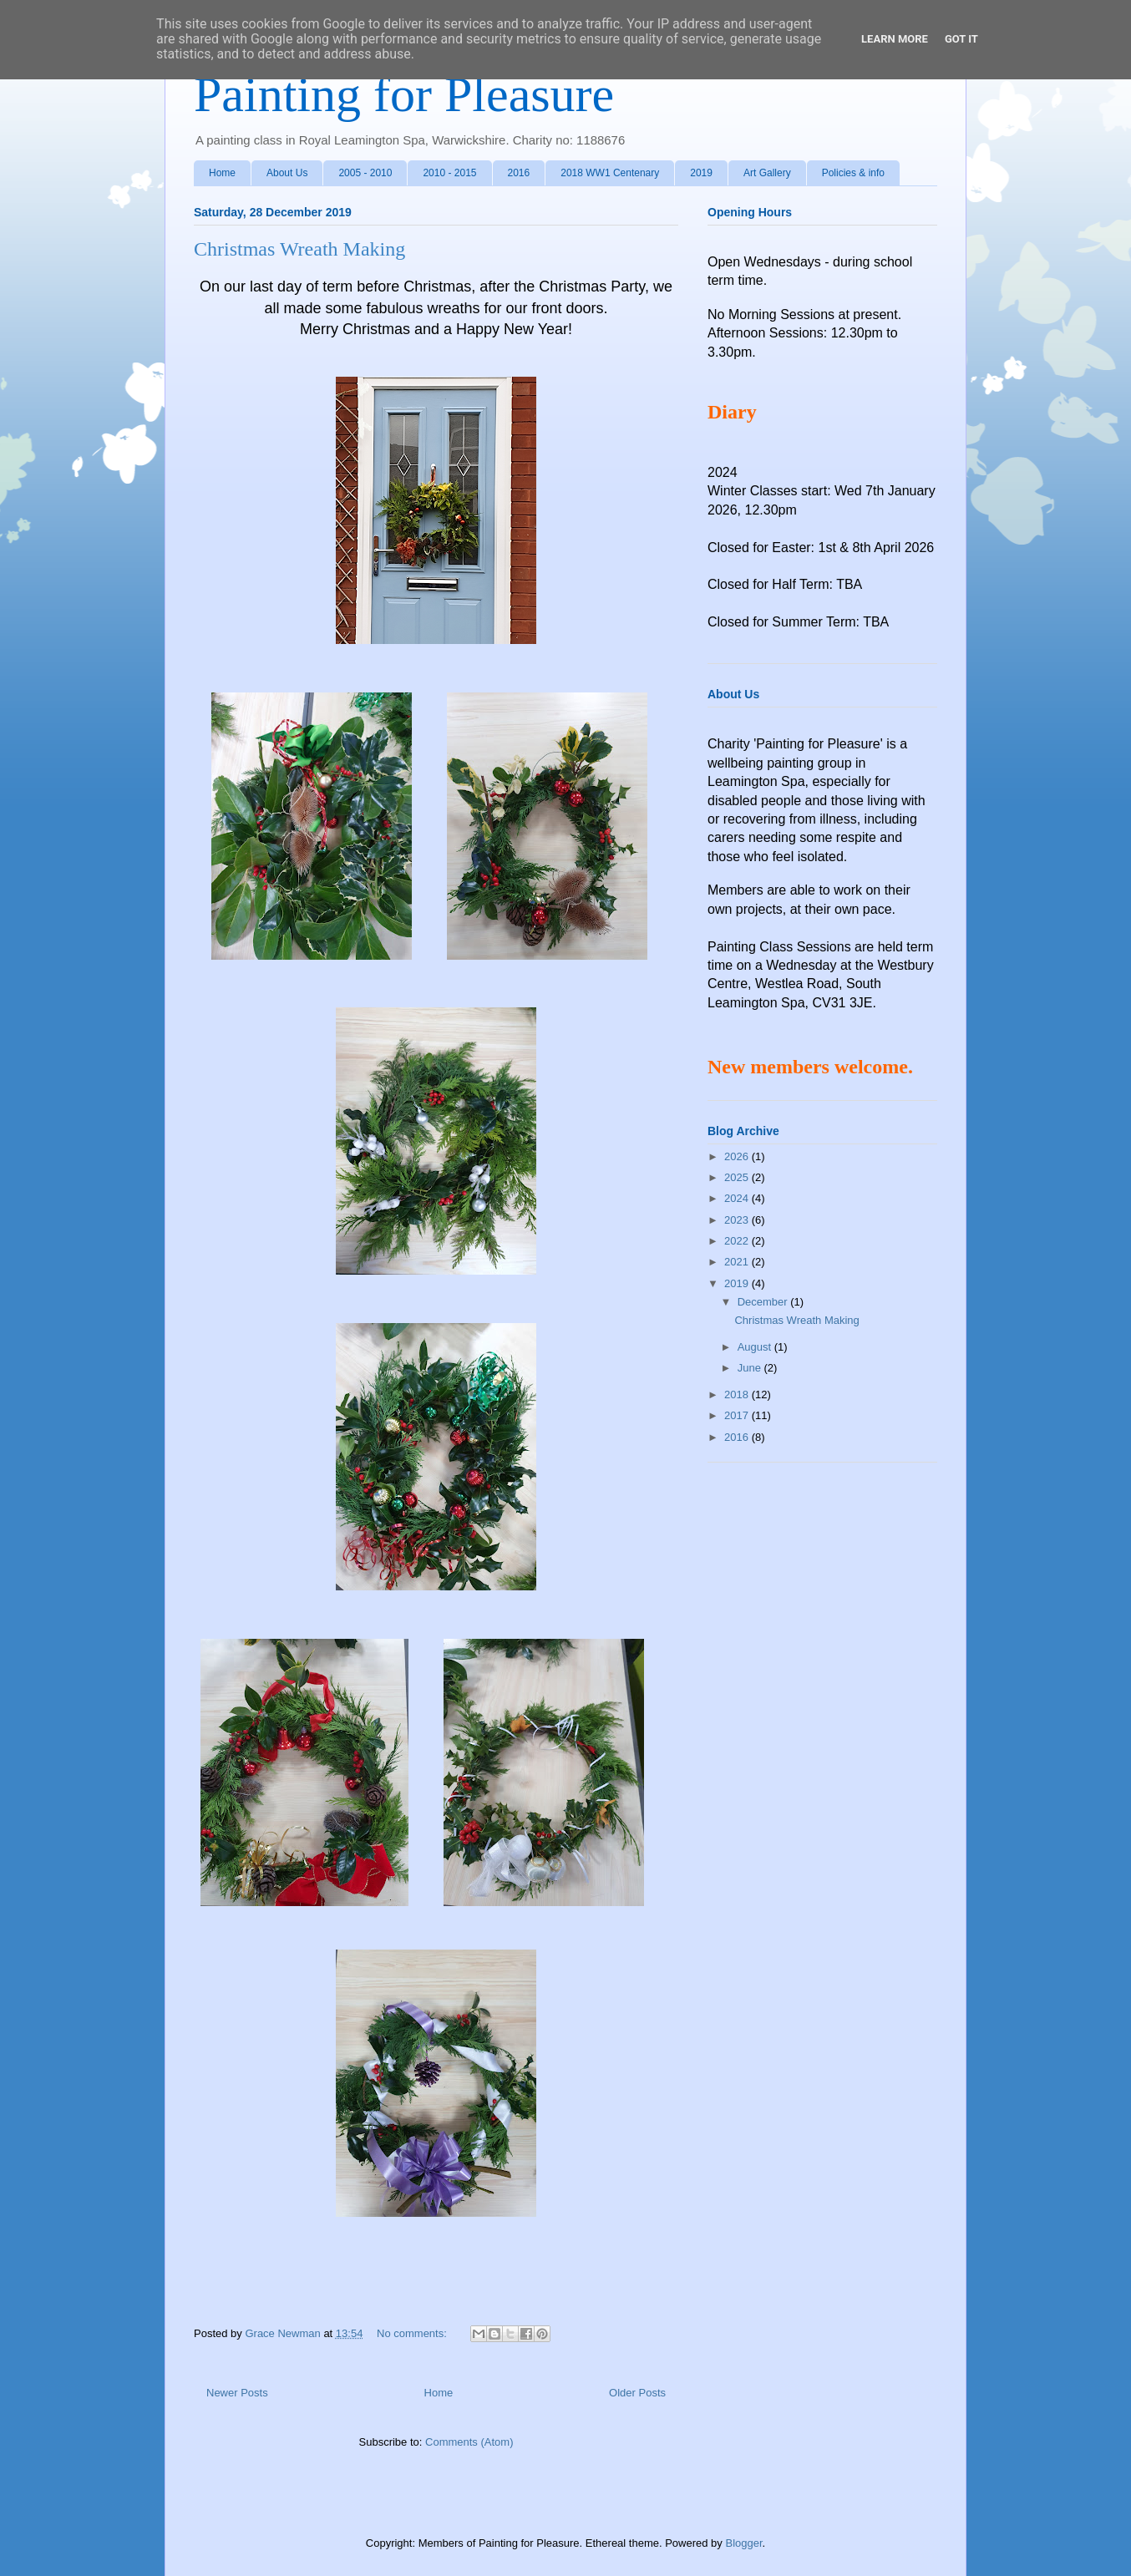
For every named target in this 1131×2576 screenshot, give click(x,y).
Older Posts (637, 2392)
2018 (738, 1394)
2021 (738, 1261)
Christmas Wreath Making (299, 249)
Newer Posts (237, 2392)
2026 (738, 1156)
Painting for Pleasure (404, 94)
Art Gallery (767, 173)
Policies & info (853, 173)
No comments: (413, 2333)
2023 (738, 1220)
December (764, 1302)
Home (222, 173)
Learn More (894, 39)
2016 (519, 173)
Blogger (743, 2543)
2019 (701, 173)
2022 (738, 1241)
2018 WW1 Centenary (609, 173)
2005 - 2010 (365, 173)
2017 (738, 1415)
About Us (286, 173)
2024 (738, 1198)
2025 (738, 1177)
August (756, 1347)
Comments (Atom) (469, 2442)
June (751, 1368)
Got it (961, 39)
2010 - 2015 (449, 173)
